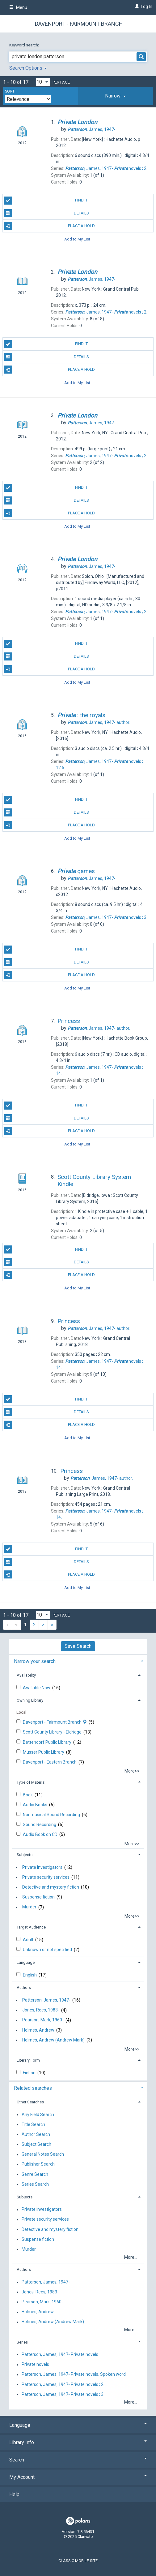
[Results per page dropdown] (43, 82)
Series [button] (22, 2342)
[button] (115, 96)
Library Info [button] (78, 2442)
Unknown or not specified (48, 1949)
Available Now (37, 1687)
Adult (28, 1939)
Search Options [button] (28, 68)
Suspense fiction (38, 1896)
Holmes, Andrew (38, 2030)
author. (99, 722)
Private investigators (42, 1867)
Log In (146, 6)
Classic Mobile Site (78, 2560)
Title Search (33, 2124)
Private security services (46, 1877)
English (30, 1974)
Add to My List (77, 238)
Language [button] (26, 1962)
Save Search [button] (78, 1646)
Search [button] (78, 2460)
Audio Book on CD (40, 1834)
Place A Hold (49, 226)
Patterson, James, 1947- (46, 2000)
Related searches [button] (33, 2088)
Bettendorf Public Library (47, 1742)
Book (28, 1794)
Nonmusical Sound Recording (52, 1814)
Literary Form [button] (28, 2060)
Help (14, 2494)
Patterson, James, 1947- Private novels (60, 2354)
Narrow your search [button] (35, 1661)
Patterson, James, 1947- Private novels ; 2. (63, 2384)
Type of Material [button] (31, 1782)
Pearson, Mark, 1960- (43, 2020)
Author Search (36, 2134)
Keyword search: (24, 45)
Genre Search (35, 2174)
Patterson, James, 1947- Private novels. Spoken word (74, 2374)
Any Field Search (38, 2114)
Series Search (35, 2184)
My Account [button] (78, 2477)
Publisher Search (38, 2164)
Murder (29, 1907)
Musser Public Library (44, 1752)
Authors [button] (24, 1987)
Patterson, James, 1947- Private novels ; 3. (63, 2394)
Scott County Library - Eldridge (52, 1732)
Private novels (35, 2364)
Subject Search (36, 2144)
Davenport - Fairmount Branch (79, 23)
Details (46, 213)
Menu (18, 7)
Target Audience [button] (31, 1927)
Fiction (29, 2072)
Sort (10, 91)
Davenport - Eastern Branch (50, 1762)
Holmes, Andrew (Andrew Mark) (53, 2039)
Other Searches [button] (30, 2102)
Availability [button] (26, 1675)
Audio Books (35, 1804)
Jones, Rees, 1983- (40, 2010)
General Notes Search (43, 2154)
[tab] (115, 96)
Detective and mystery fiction (50, 1887)
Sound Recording (40, 1824)
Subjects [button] (24, 1854)
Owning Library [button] (30, 1700)
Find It (46, 201)
